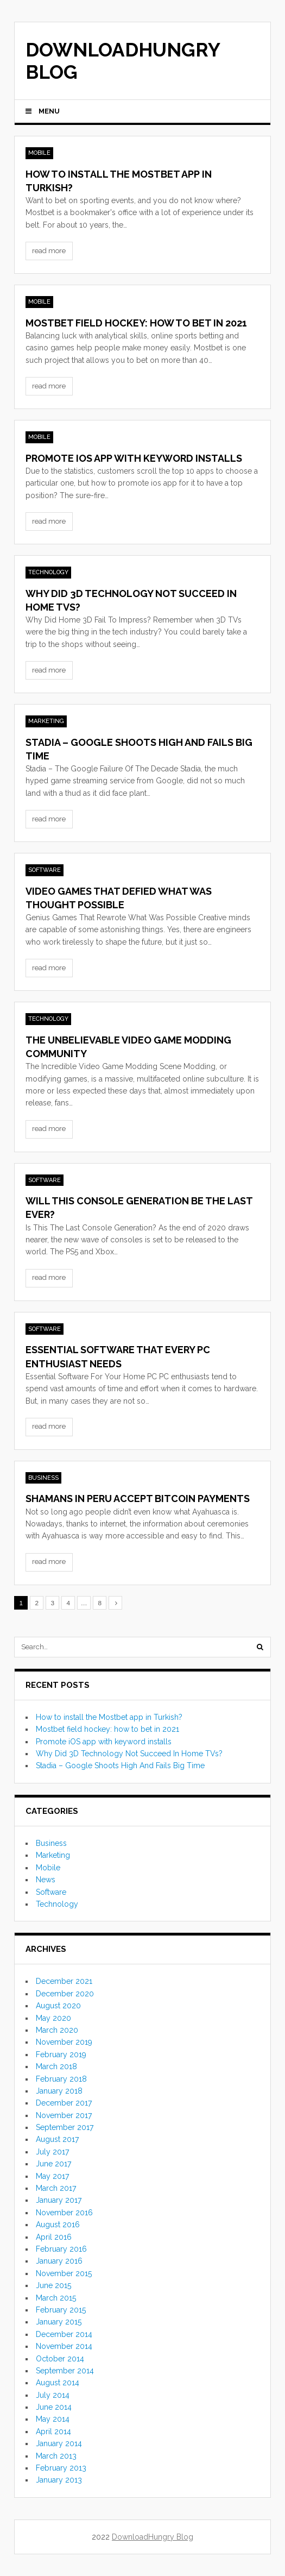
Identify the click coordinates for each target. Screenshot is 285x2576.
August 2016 (58, 2224)
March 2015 (56, 2298)
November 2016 (64, 2212)
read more (49, 251)
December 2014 (64, 2334)
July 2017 (52, 2151)
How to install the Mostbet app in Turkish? (109, 1717)
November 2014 (64, 2346)
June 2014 (54, 2407)
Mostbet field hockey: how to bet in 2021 (136, 323)
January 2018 (59, 2091)
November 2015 (64, 2273)
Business (43, 1477)
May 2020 (53, 2018)
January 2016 (59, 2261)
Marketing (46, 721)
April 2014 (53, 2431)
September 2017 (64, 2127)
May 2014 (52, 2419)
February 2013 (61, 2468)
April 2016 (54, 2237)
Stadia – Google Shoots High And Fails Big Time (120, 1765)
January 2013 (59, 2480)
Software (44, 870)
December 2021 (64, 1981)
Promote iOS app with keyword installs (134, 458)
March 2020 (57, 2030)
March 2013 (56, 2456)
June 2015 (53, 2285)
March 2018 (56, 2066)
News (45, 1879)
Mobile (39, 152)
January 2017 (58, 2200)
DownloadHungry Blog (123, 61)
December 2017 (64, 2103)
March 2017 (56, 2188)
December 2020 (65, 1993)
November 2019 (64, 2042)
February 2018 (61, 2079)
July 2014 (52, 2395)
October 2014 (60, 2358)
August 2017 (57, 2139)
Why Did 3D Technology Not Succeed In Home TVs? (129, 1753)
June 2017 (53, 2163)
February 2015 (61, 2309)
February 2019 (61, 2054)
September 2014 (65, 2370)
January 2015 (58, 2321)
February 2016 (61, 2249)
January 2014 (59, 2443)
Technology (48, 572)
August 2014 (57, 2382)
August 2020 (58, 2005)
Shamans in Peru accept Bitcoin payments (138, 1498)
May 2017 (52, 2176)
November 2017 (64, 2115)
